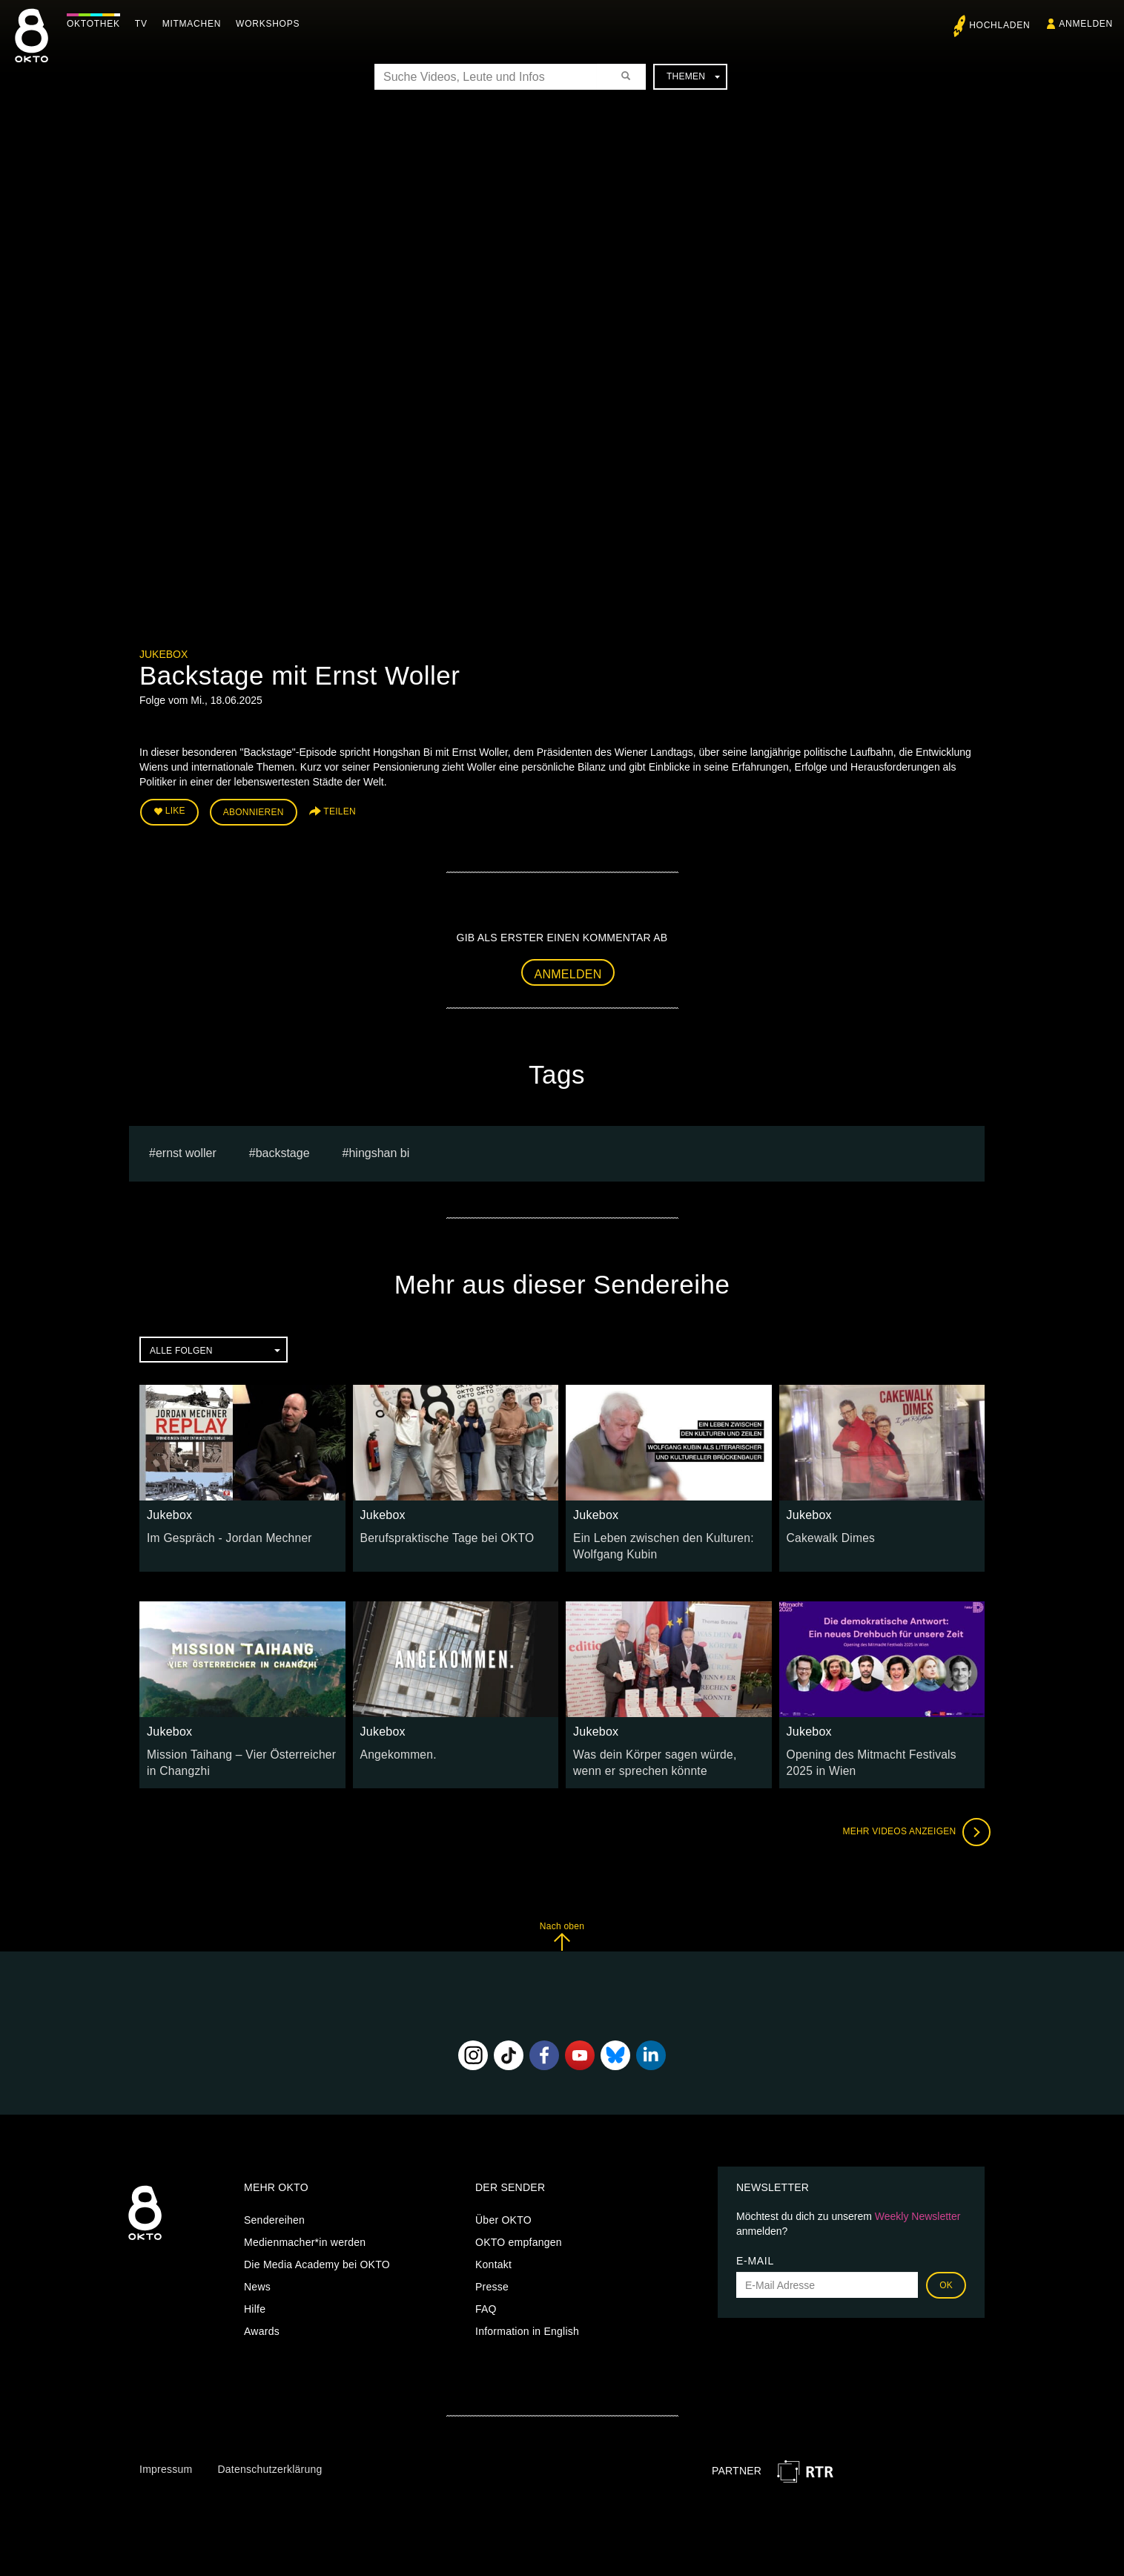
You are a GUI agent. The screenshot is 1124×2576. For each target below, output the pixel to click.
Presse (492, 2276)
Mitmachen (195, 24)
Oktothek (97, 24)
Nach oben (562, 1924)
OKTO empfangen (518, 2231)
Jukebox (163, 654)
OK (946, 2274)
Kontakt (493, 2253)
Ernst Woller (186, 1148)
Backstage (283, 1148)
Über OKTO (503, 2209)
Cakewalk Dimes (827, 1533)
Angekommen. (394, 1746)
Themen (693, 76)
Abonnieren (253, 810)
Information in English (527, 2320)
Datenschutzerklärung (269, 2458)
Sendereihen (274, 2209)
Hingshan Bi (378, 1148)
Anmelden (568, 969)
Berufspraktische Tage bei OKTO (439, 1533)
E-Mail (755, 2250)
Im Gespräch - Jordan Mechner (221, 1533)
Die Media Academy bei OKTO (317, 2253)
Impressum (165, 2458)
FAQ (486, 2298)
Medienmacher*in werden (305, 2231)
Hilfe (254, 2298)
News (257, 2276)
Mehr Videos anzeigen (910, 1820)
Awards (262, 2320)
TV (145, 24)
